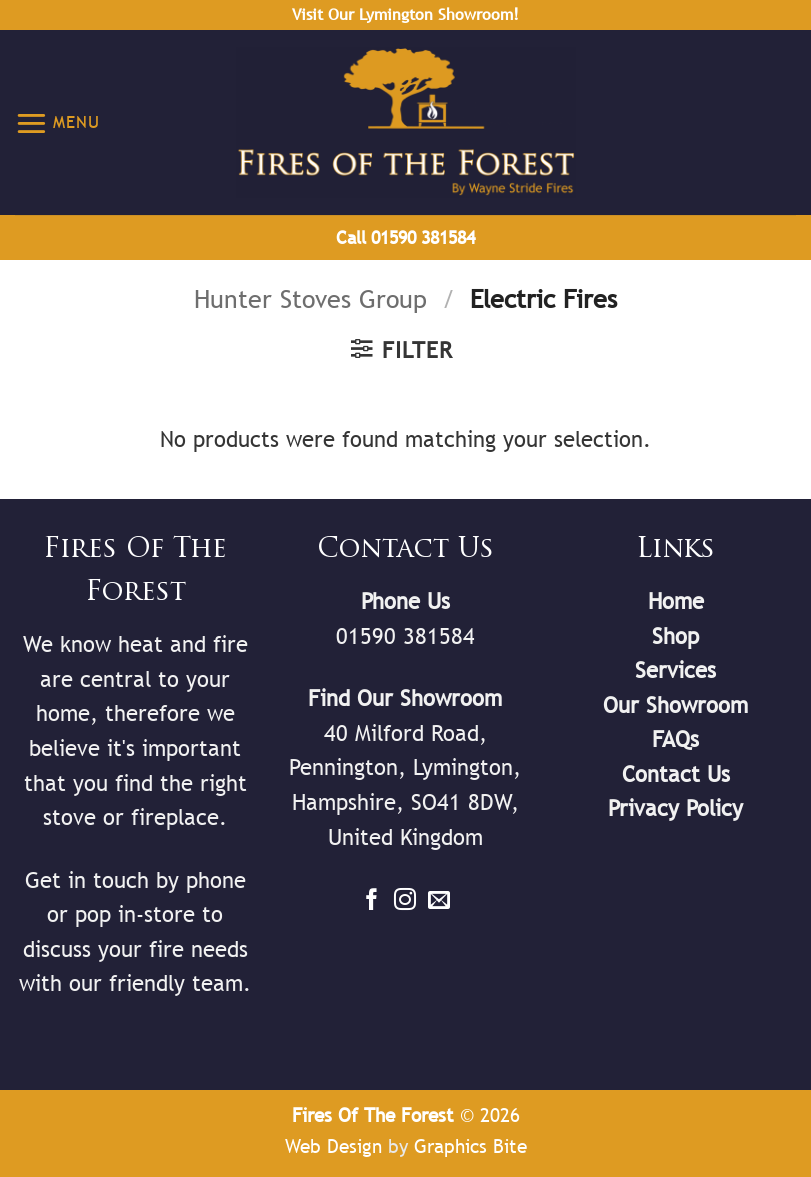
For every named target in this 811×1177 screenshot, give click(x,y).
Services (675, 670)
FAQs (675, 739)
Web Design (333, 1146)
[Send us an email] (439, 901)
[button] (57, 122)
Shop (675, 636)
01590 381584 (405, 636)
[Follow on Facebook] (372, 901)
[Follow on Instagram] (405, 901)
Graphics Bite (470, 1146)
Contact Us (676, 774)
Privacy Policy (675, 808)
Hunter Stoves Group (310, 299)
